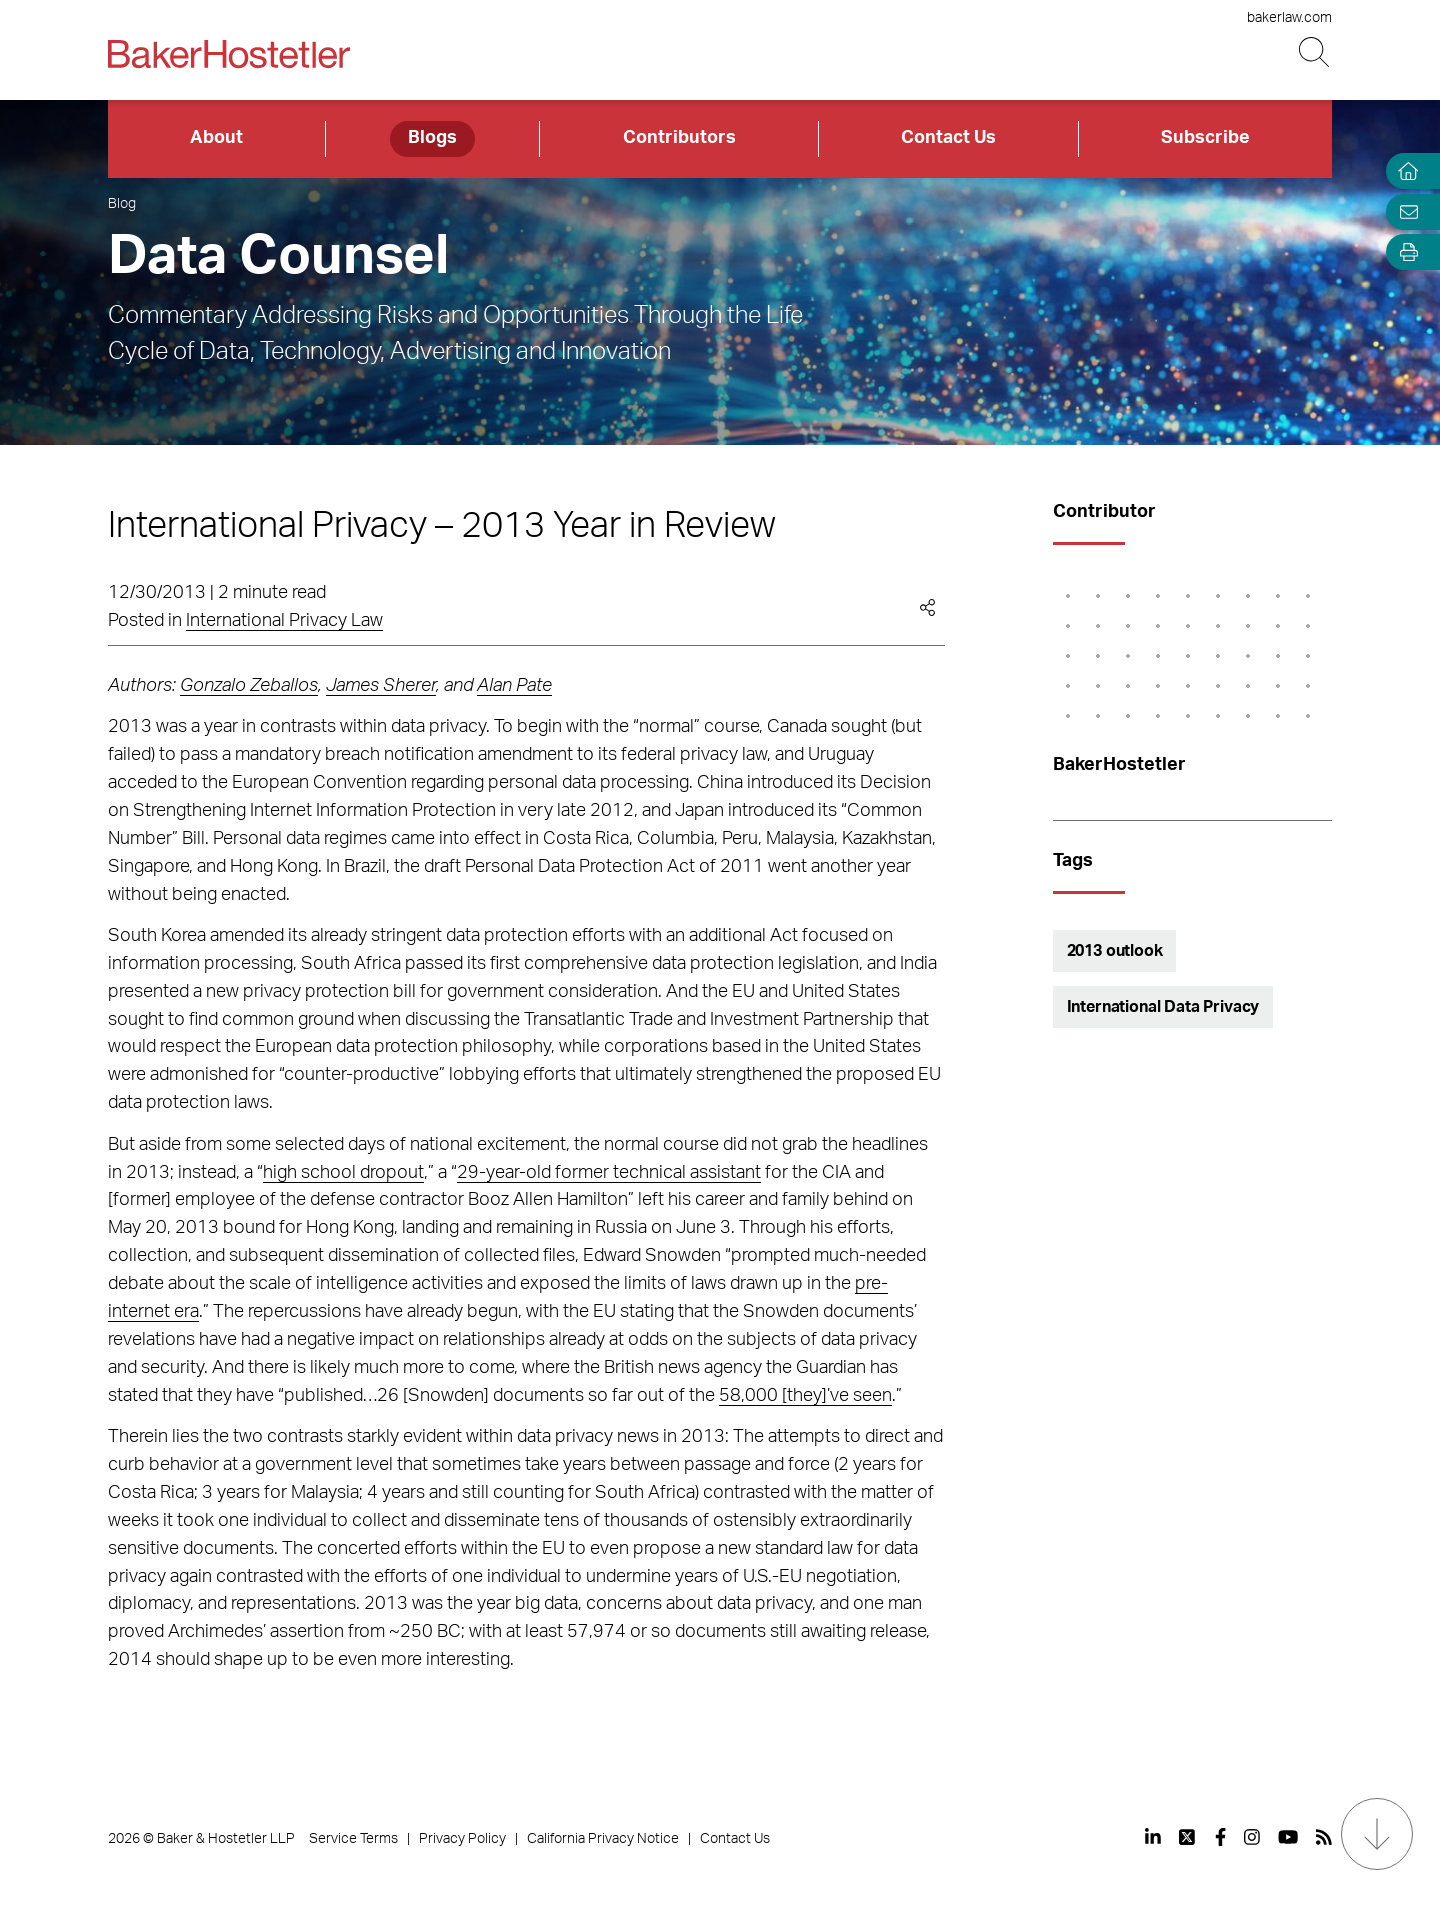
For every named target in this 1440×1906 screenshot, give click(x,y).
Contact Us (948, 138)
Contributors (679, 138)
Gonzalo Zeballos (249, 686)
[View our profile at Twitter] (1188, 1837)
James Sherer (381, 686)
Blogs (432, 138)
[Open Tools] (1404, 252)
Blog (122, 204)
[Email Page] (1404, 211)
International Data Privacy (1163, 1007)
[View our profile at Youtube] (1288, 1837)
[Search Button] (1315, 52)
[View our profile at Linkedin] (1153, 1837)
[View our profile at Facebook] (1220, 1837)
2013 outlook (1115, 951)
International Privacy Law (284, 621)
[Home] (1404, 171)
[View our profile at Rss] (1324, 1837)
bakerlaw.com (1289, 18)
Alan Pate (514, 686)
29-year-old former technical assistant (609, 1173)
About (216, 138)
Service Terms (353, 1839)
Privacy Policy (462, 1839)
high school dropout (343, 1173)
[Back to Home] (229, 54)
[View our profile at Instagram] (1252, 1837)
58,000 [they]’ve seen (805, 1396)
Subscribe (1205, 138)
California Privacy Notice (603, 1839)
